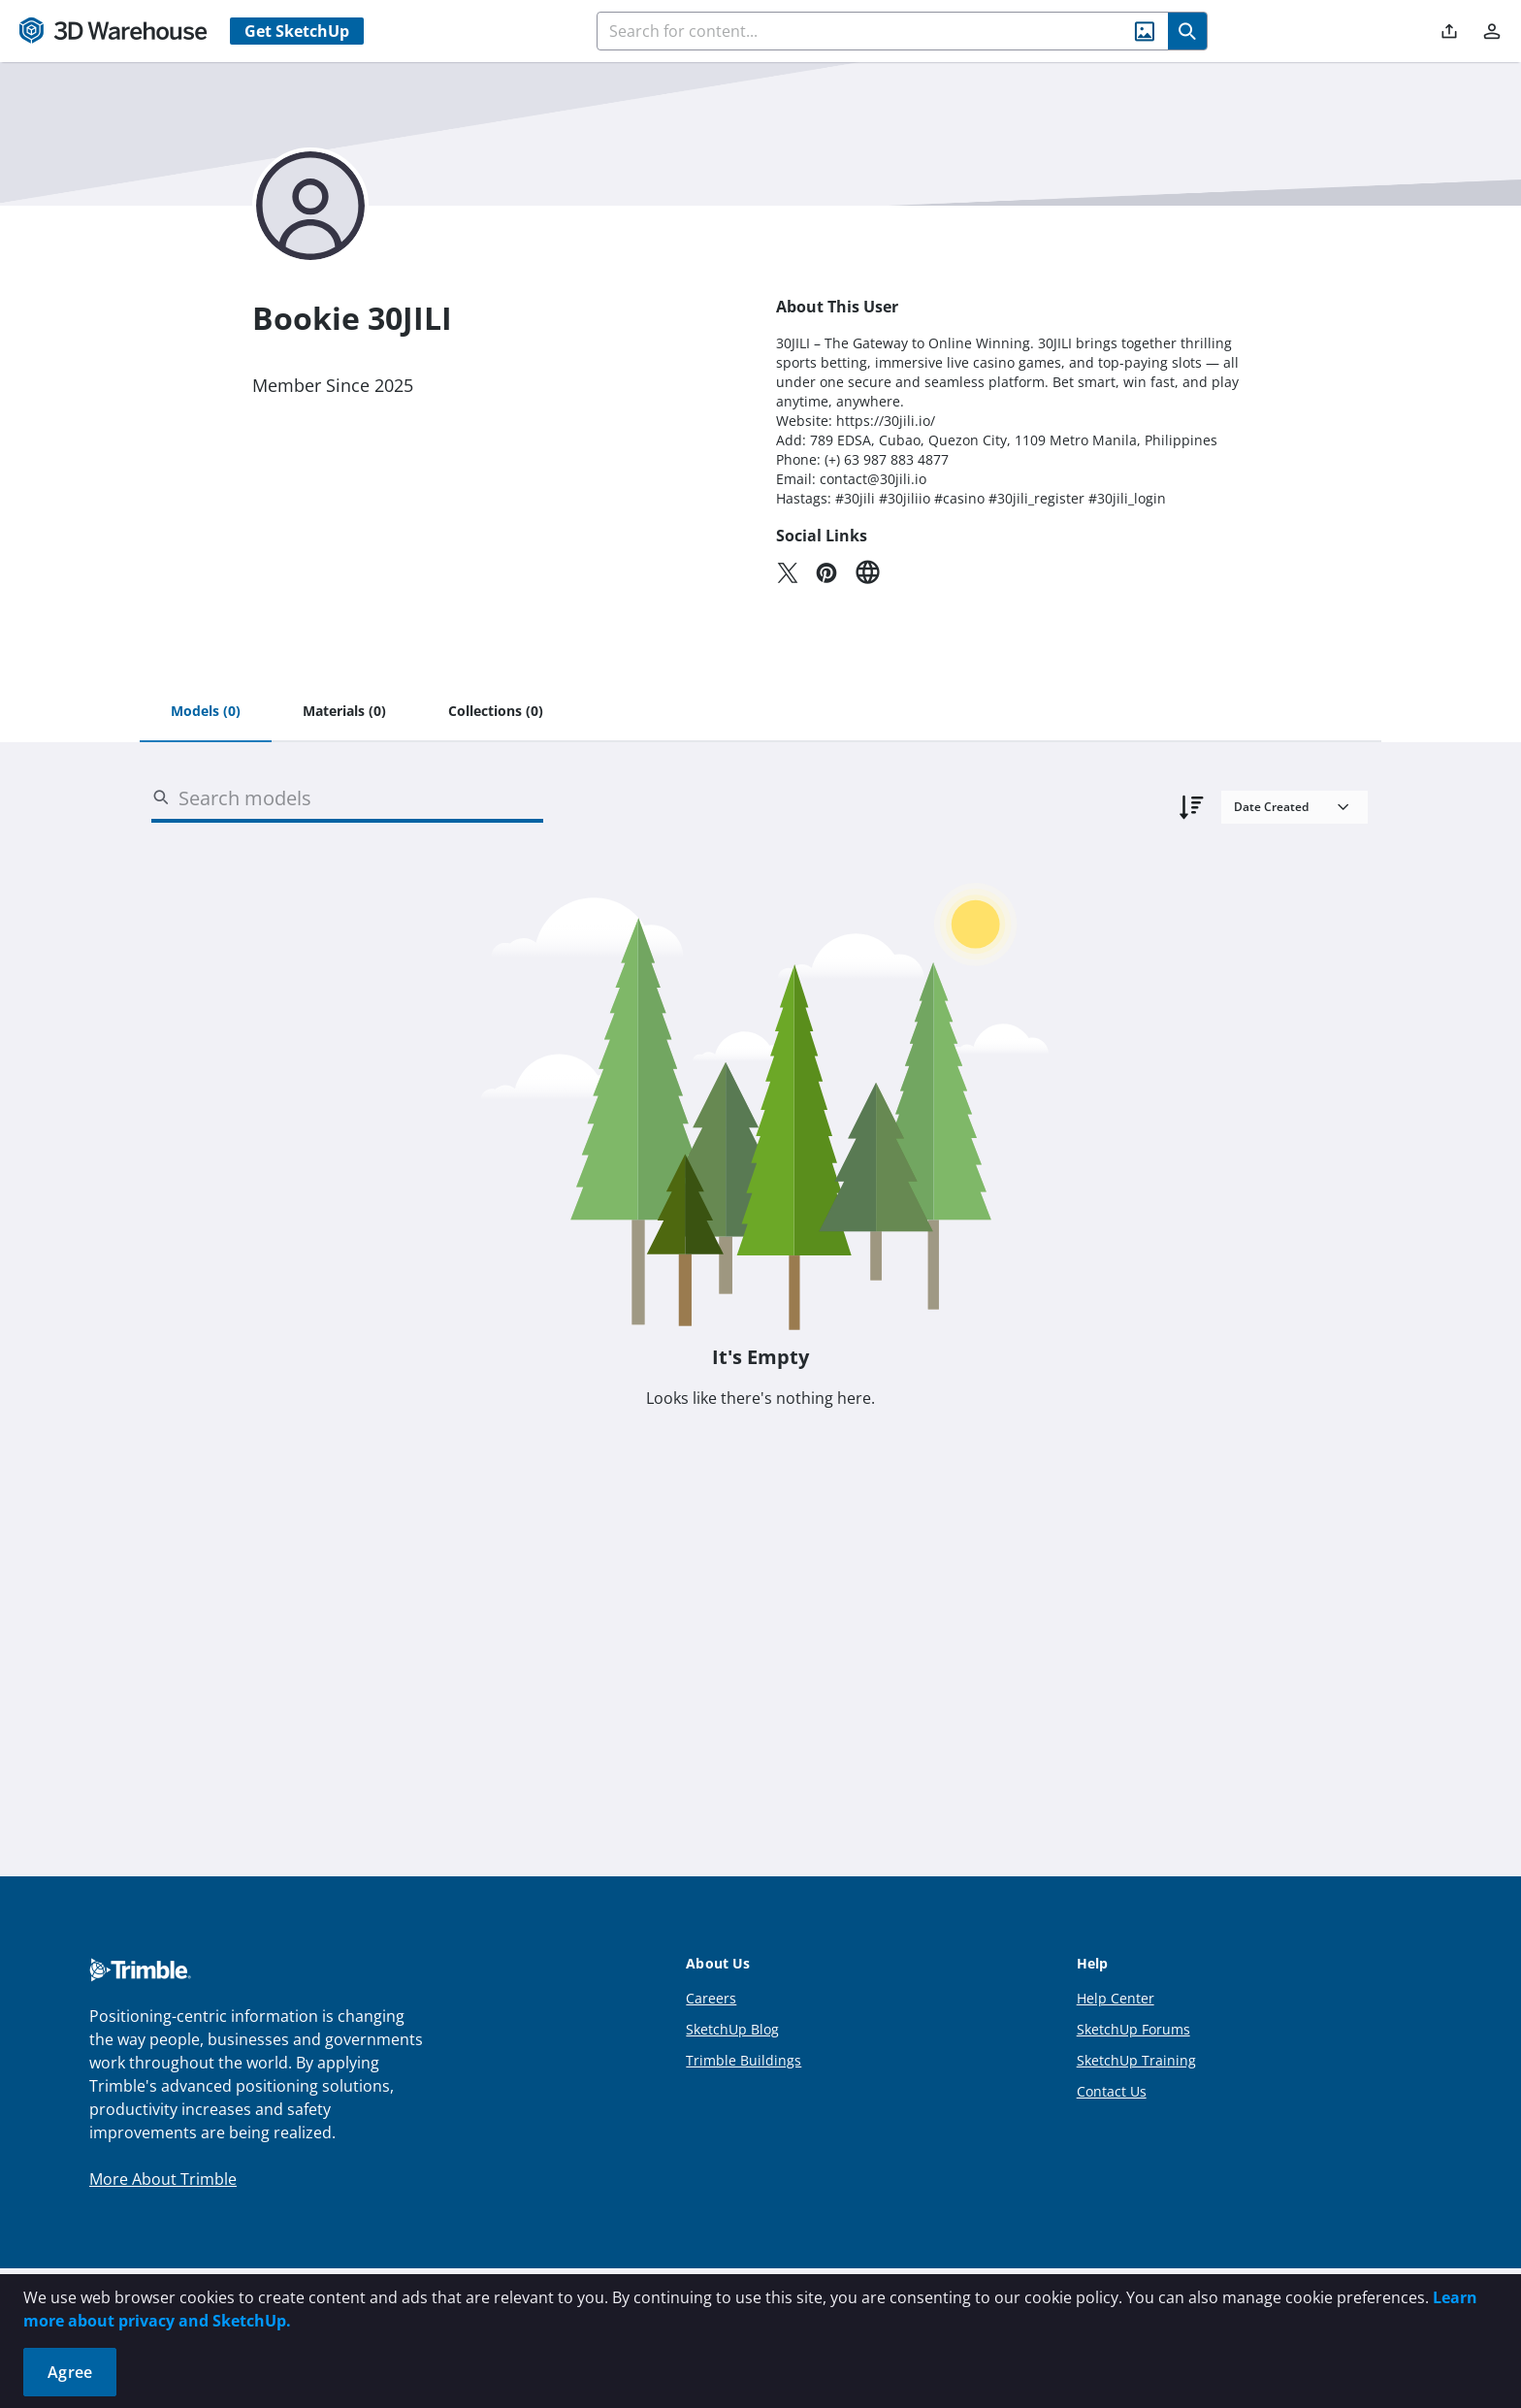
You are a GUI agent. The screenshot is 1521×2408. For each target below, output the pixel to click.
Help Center (1115, 1998)
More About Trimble (163, 2179)
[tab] (206, 712)
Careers (711, 1998)
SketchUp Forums (1133, 2029)
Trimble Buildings (743, 2060)
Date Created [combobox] (1271, 806)
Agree (70, 2372)
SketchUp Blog (732, 2029)
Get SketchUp (296, 31)
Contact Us (1112, 2091)
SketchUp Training (1136, 2060)
